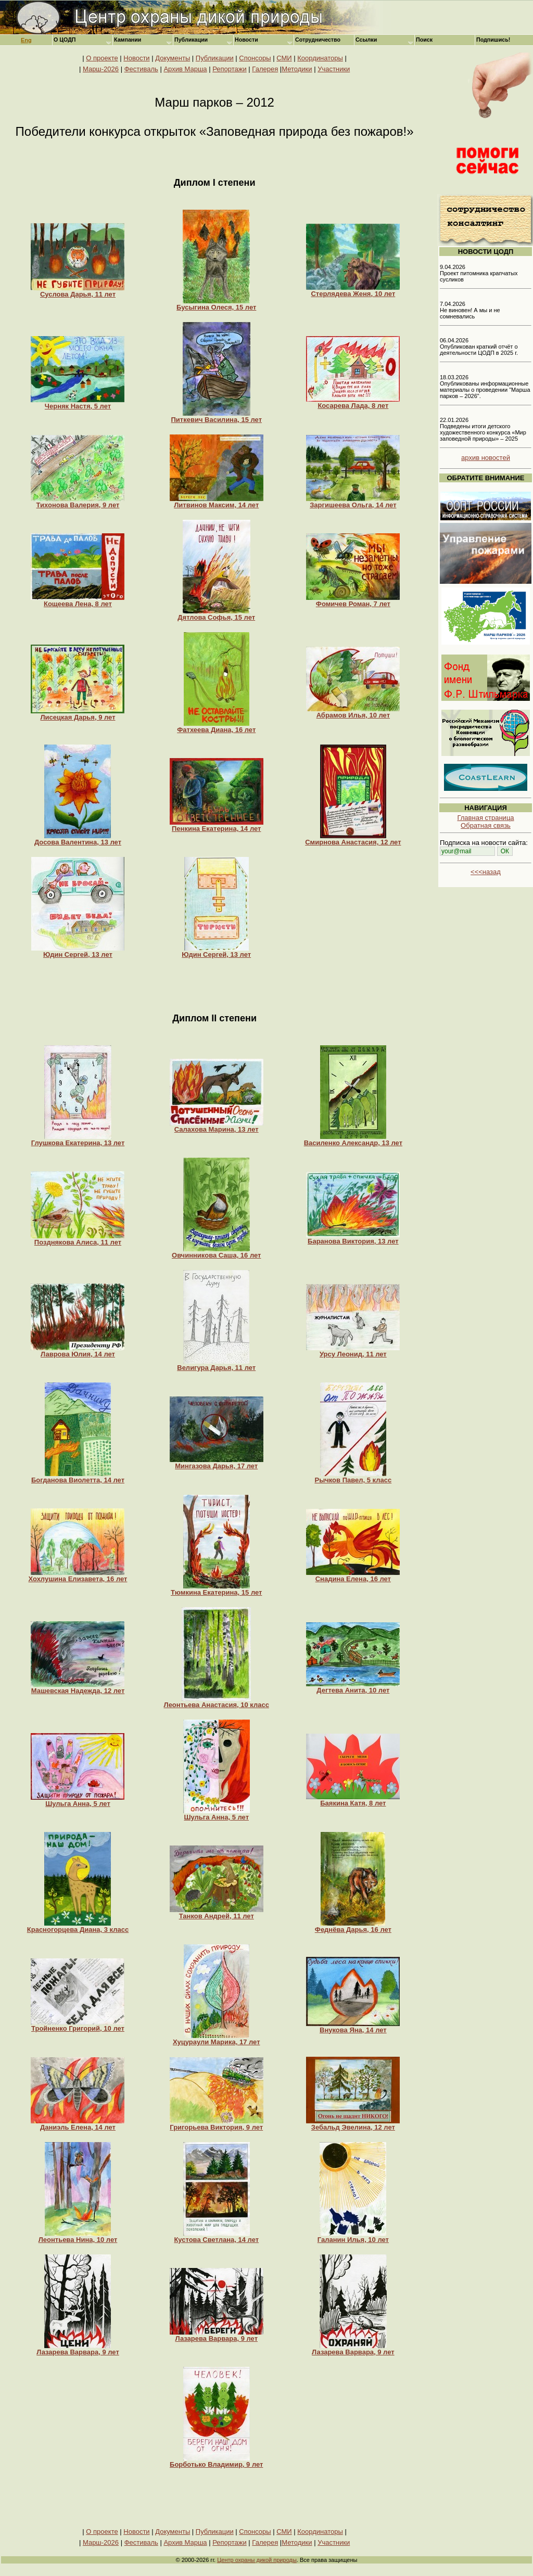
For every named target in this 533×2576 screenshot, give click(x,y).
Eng (26, 40)
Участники (334, 69)
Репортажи (229, 69)
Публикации (215, 58)
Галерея (265, 69)
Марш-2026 (101, 69)
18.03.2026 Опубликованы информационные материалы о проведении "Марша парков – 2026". (485, 386)
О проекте (102, 58)
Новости (136, 58)
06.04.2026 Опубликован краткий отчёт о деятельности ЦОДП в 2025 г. (479, 346)
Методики (297, 69)
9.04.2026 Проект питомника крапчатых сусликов (479, 273)
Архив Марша (185, 69)
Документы (172, 58)
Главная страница (485, 818)
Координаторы (320, 58)
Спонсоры (255, 58)
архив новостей (485, 458)
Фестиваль (141, 69)
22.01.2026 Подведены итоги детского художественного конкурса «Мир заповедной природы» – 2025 (483, 429)
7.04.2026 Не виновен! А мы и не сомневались (470, 310)
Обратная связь (486, 825)
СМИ (283, 58)
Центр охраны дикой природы (257, 2560)
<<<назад (486, 872)
